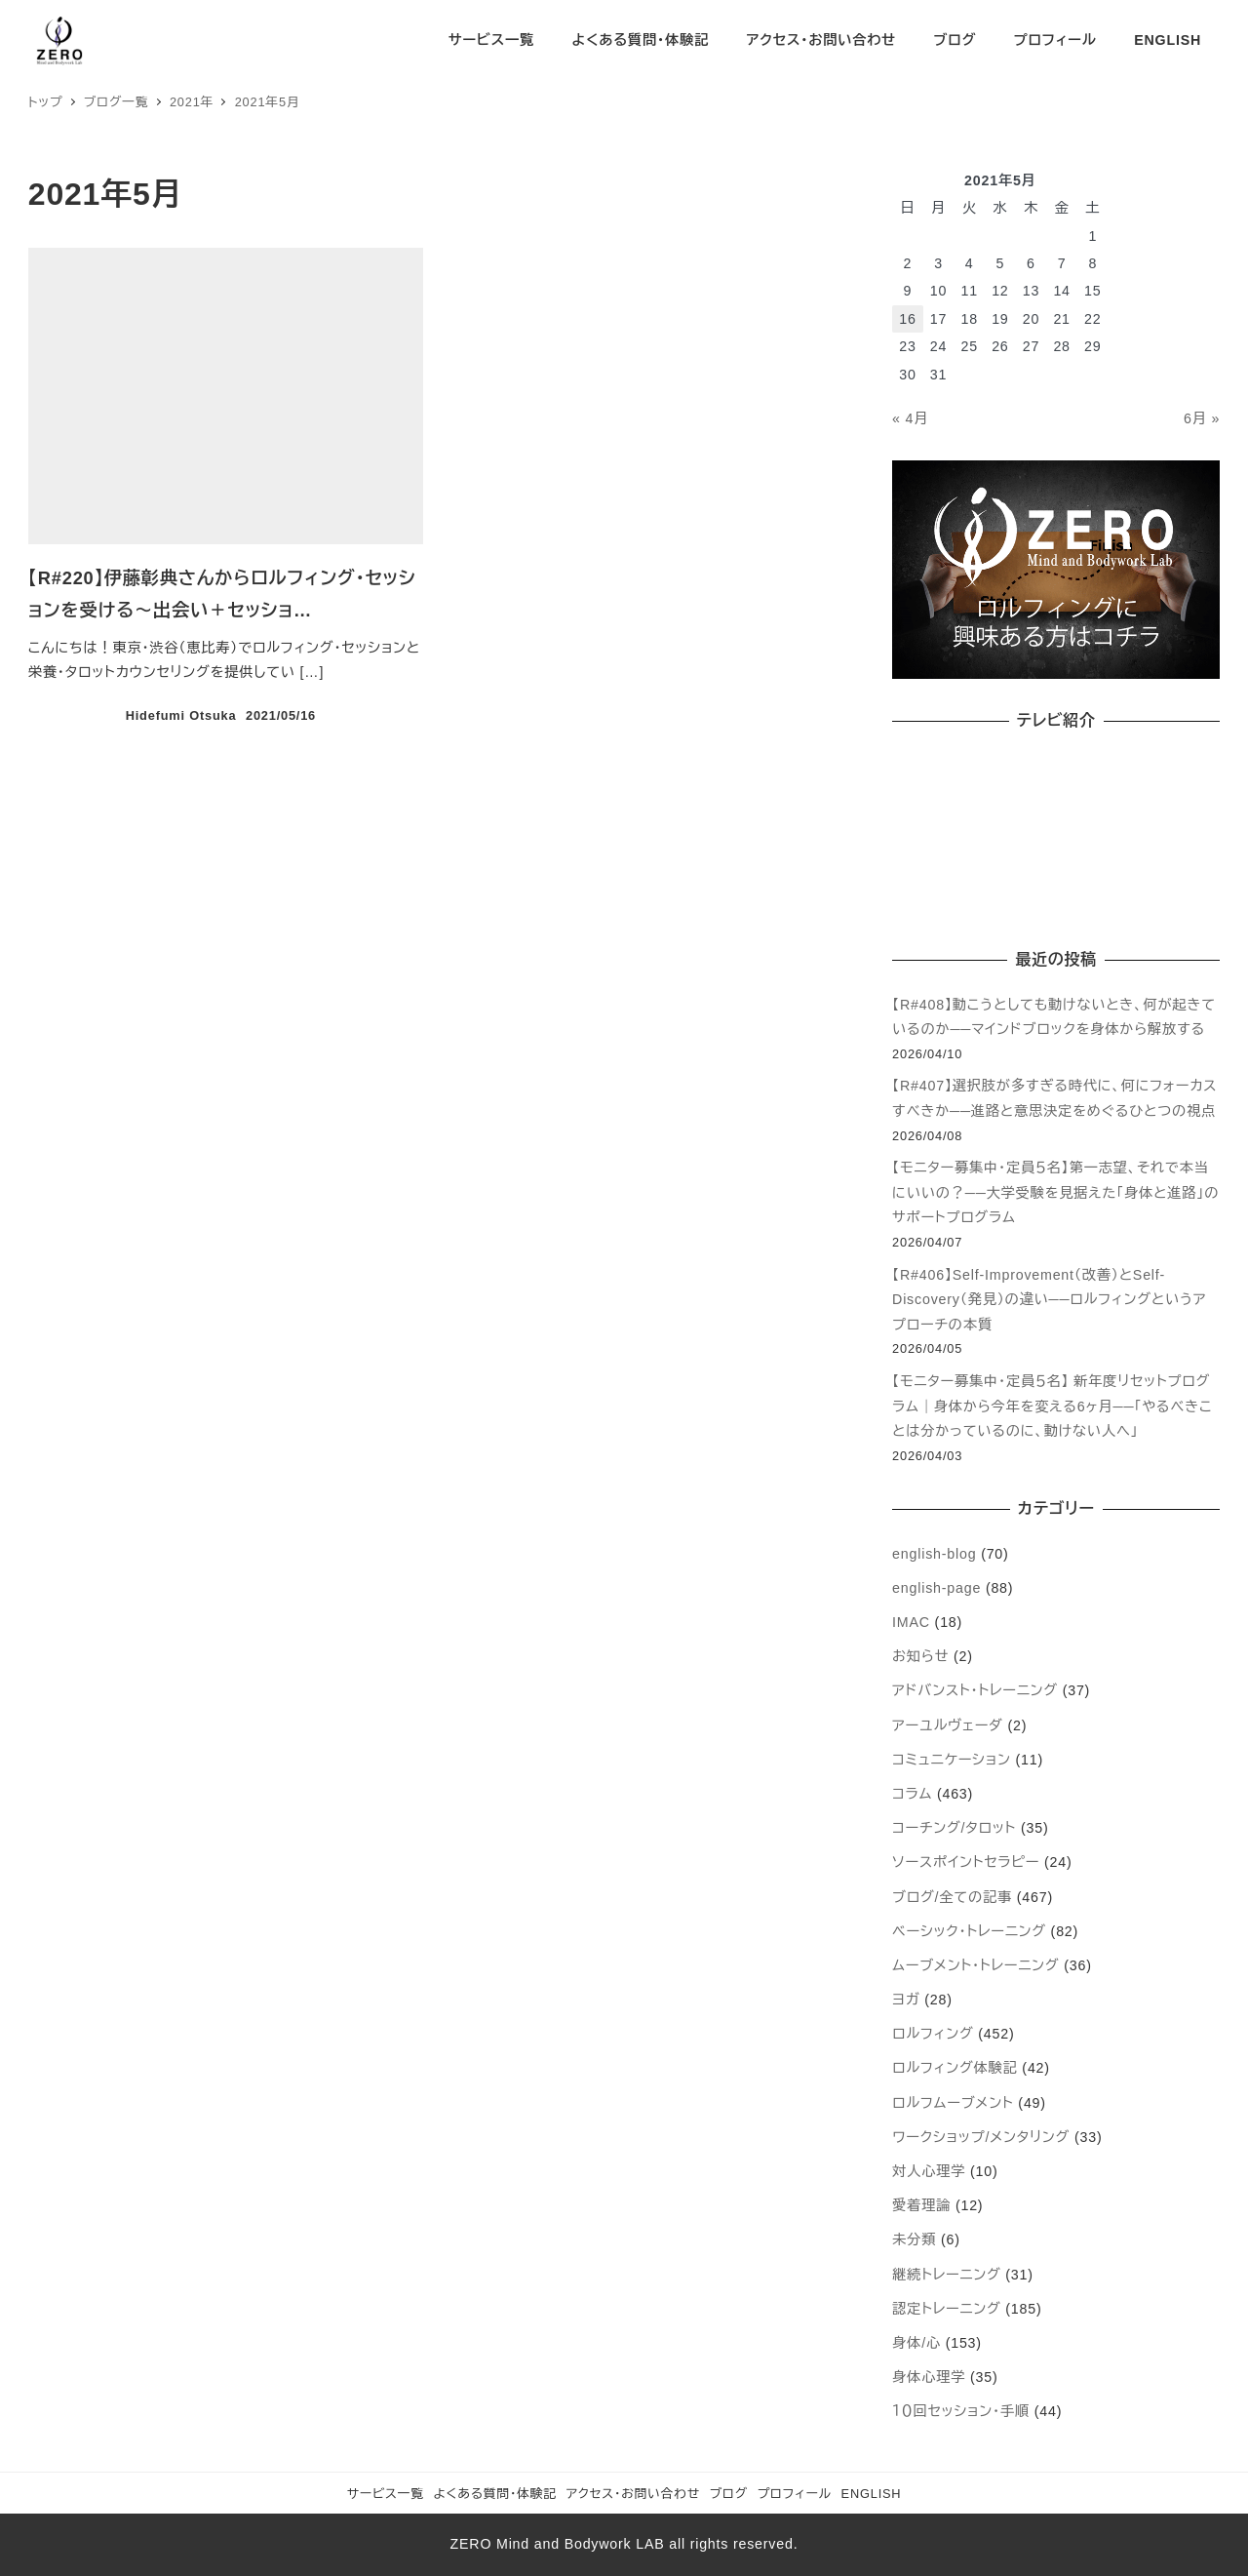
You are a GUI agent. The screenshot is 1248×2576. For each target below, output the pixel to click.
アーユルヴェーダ (947, 1725)
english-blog (934, 1554)
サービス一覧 (385, 2493)
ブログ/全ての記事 (952, 1897)
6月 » (1202, 418)
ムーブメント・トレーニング (975, 1965)
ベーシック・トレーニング (969, 1931)
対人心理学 (928, 2171)
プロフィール (795, 2493)
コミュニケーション (951, 1759)
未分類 (914, 2239)
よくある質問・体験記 (495, 2493)
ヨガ (905, 1999)
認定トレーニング (946, 2309)
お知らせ (920, 1656)
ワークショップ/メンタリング (981, 2137)
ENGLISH (871, 2493)
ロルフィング (932, 2033)
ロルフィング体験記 (955, 2068)
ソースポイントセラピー (965, 1862)
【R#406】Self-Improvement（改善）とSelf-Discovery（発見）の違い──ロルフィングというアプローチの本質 (1049, 1299)
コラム (912, 1794)
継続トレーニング (946, 2274)
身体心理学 (928, 2377)
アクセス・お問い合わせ (633, 2493)
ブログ (729, 2493)
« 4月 (910, 418)
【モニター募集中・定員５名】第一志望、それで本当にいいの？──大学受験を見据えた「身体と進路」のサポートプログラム (1055, 1192)
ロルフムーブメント (953, 2103)
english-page (936, 1588)
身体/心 (916, 2343)
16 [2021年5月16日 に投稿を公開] (907, 319)
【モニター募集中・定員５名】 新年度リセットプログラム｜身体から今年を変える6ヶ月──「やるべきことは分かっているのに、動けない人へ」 (1052, 1406)
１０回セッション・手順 (961, 2411)
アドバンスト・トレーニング (975, 1690)
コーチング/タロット (954, 1828)
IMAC (911, 1622)
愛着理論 (921, 2205)
